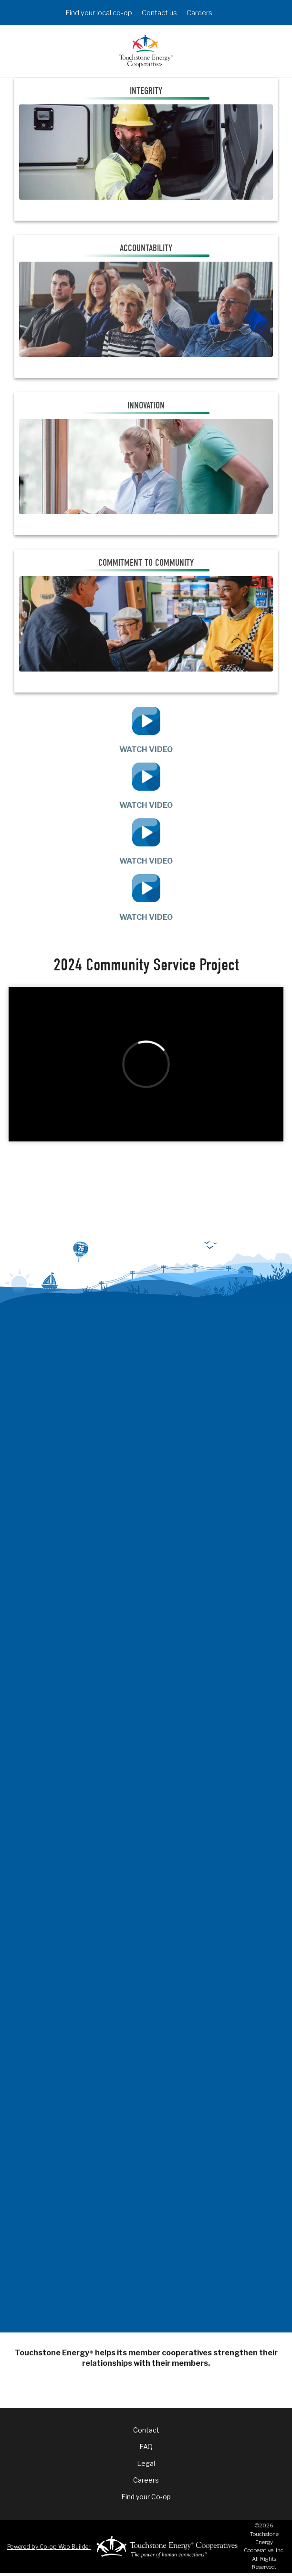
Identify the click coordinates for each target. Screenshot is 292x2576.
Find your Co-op (146, 2497)
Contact (146, 2430)
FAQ (146, 2447)
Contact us (159, 13)
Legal (146, 2463)
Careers (199, 13)
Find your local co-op (98, 13)
